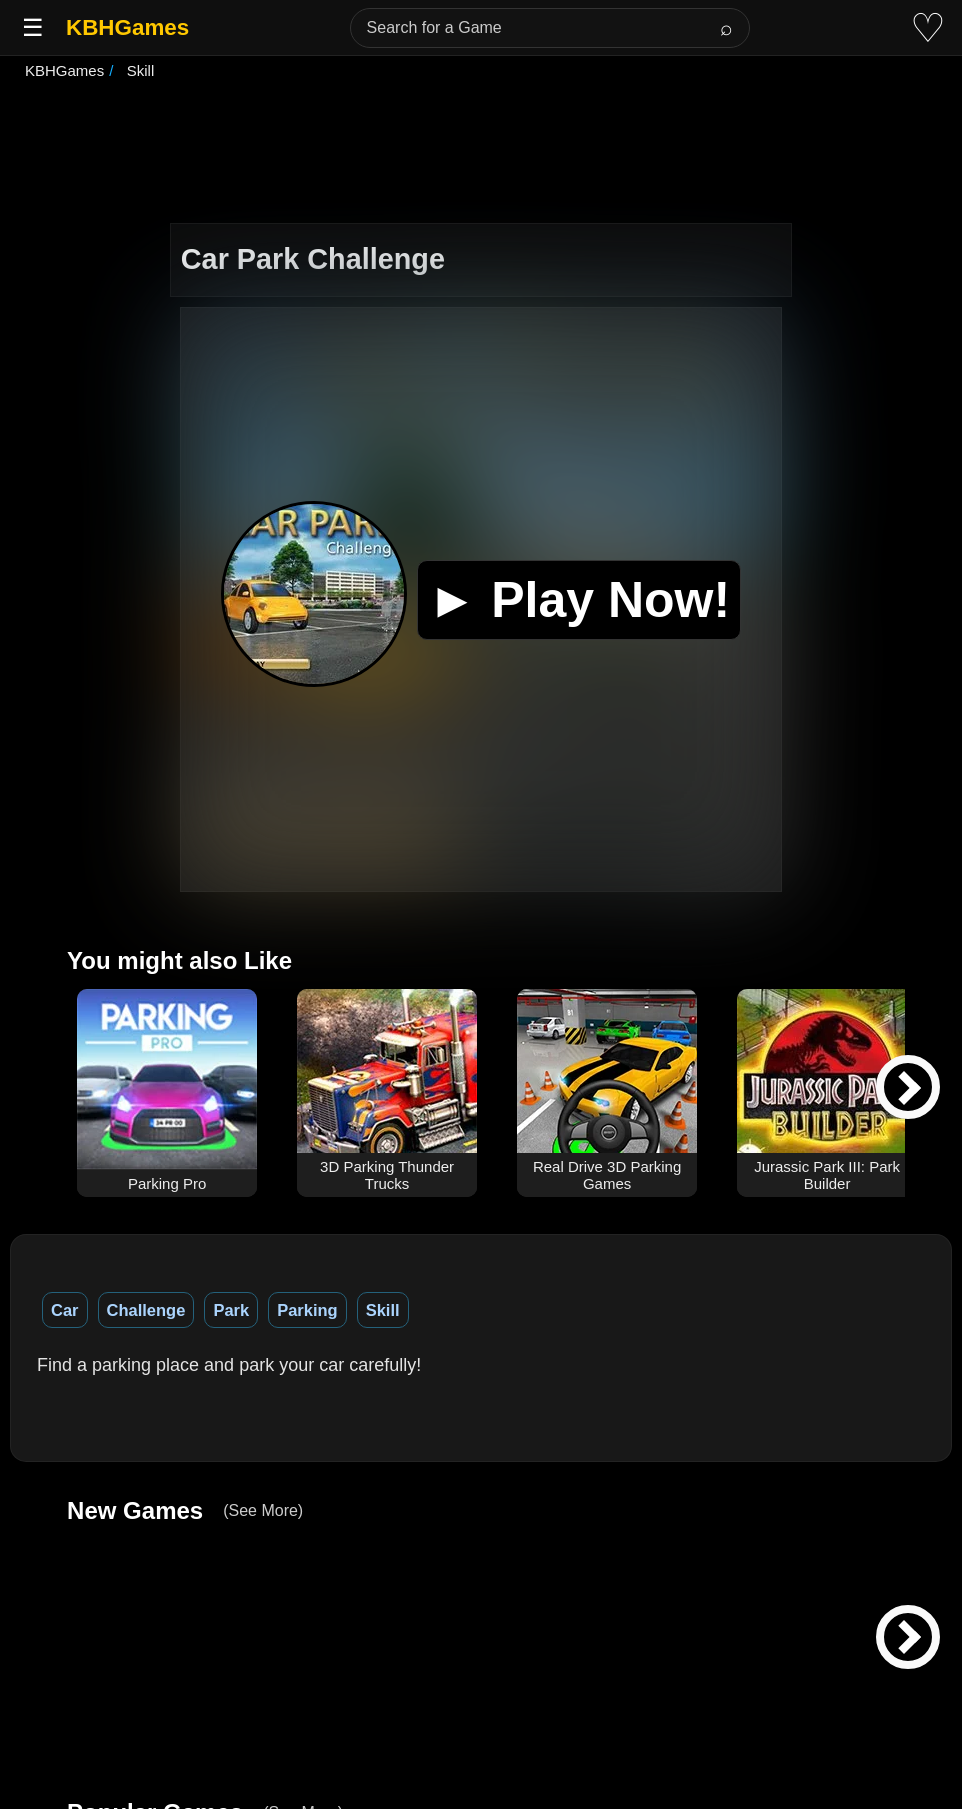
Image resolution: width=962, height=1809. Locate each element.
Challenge (146, 1310)
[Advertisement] (481, 154)
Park (231, 1310)
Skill (383, 1310)
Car (65, 1310)
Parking (307, 1310)
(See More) (263, 1510)
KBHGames (127, 27)
